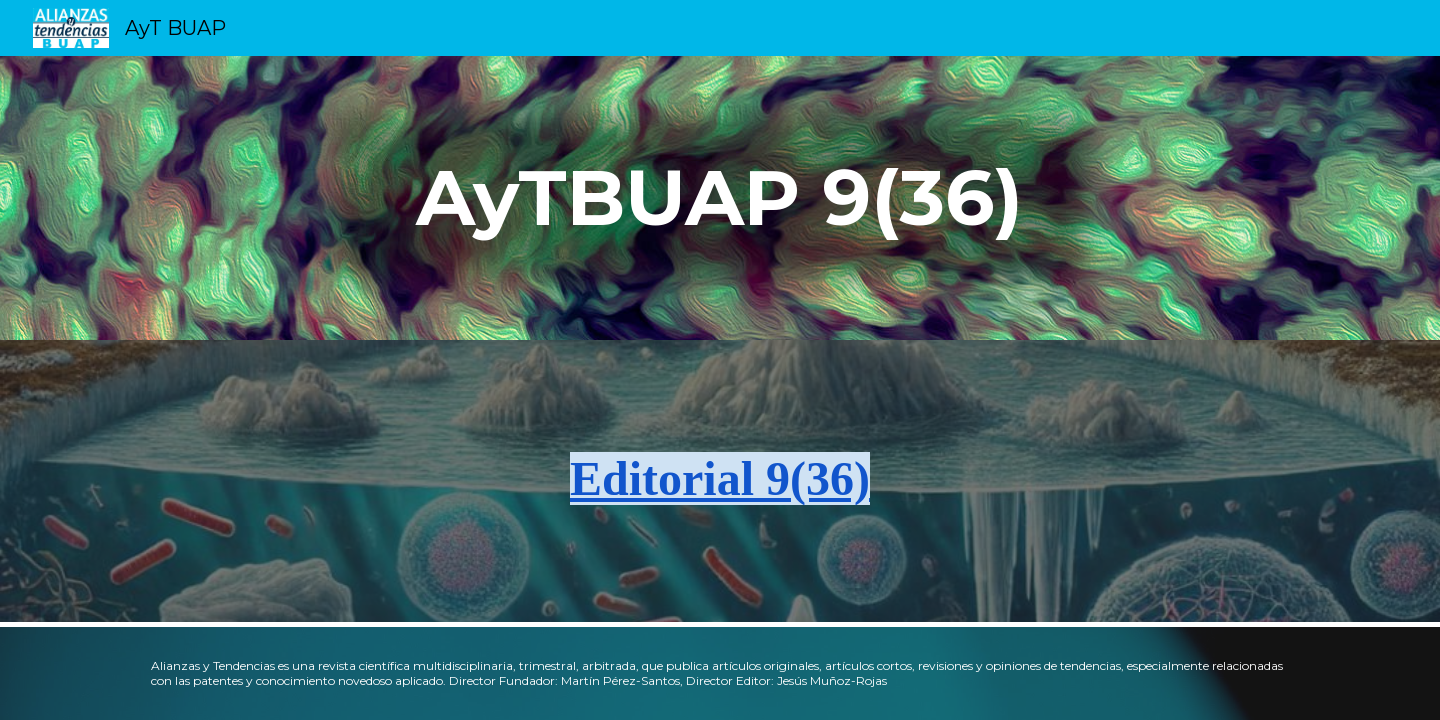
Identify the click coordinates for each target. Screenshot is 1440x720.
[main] (720, 198)
